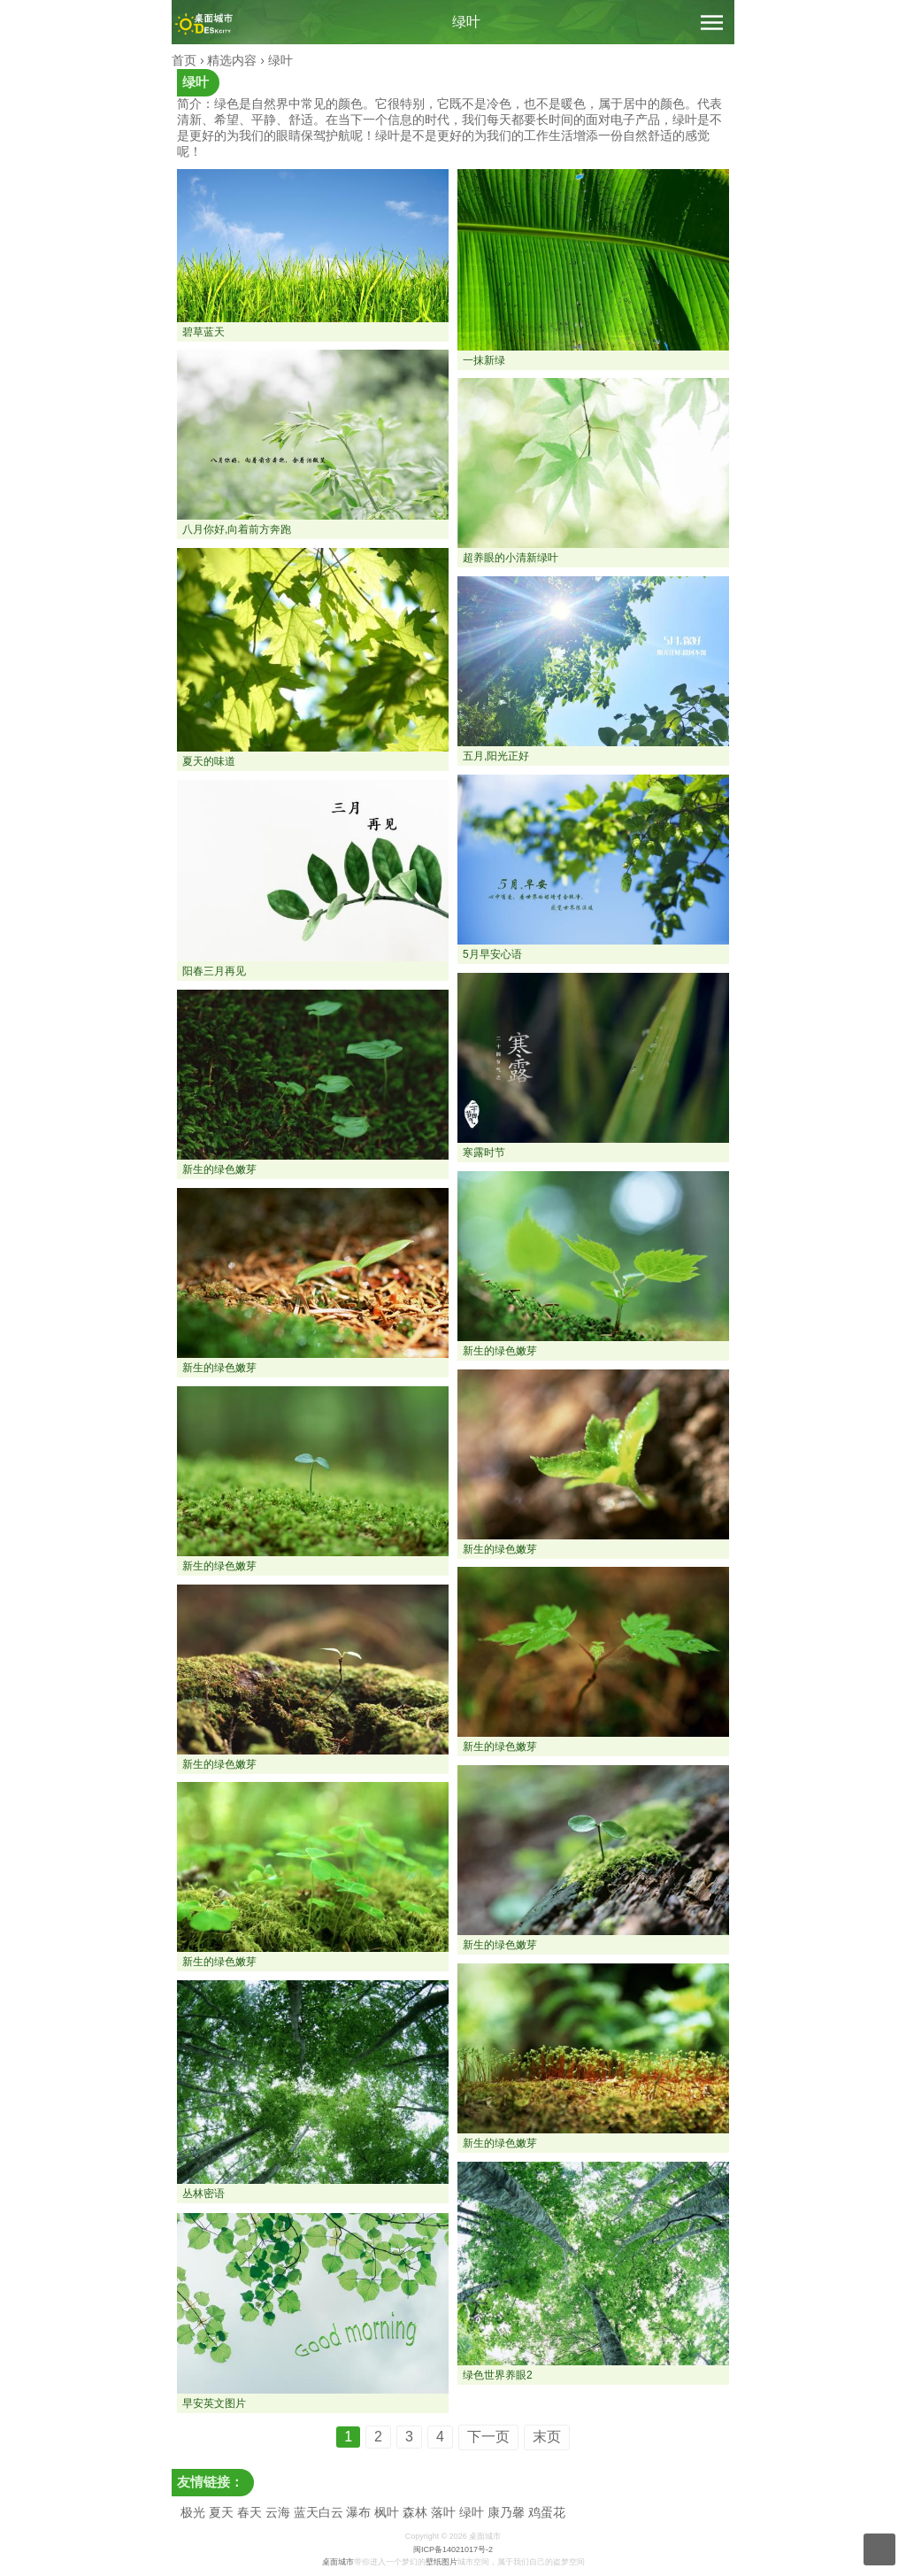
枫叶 (386, 2512)
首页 (184, 60)
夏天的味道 (208, 761)
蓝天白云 (318, 2512)
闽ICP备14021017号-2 (453, 2549)
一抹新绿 (484, 360)
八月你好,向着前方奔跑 (236, 529)
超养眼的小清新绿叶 (510, 557)
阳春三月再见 (214, 971)
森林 (415, 2512)
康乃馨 (506, 2512)
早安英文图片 (214, 2403)
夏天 (221, 2512)
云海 (277, 2512)
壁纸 (433, 2561)
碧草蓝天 (203, 332)
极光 (192, 2512)
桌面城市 (338, 2561)
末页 (547, 2436)
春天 (249, 2512)
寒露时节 (484, 1152)
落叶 (443, 2512)
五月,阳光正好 (496, 756)
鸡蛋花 (546, 2512)
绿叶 (466, 21)
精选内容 (232, 60)
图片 (449, 2561)
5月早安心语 (492, 954)
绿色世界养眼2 (498, 2375)
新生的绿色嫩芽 (219, 1169)
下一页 (488, 2436)
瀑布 (358, 2512)
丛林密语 (203, 2193)
